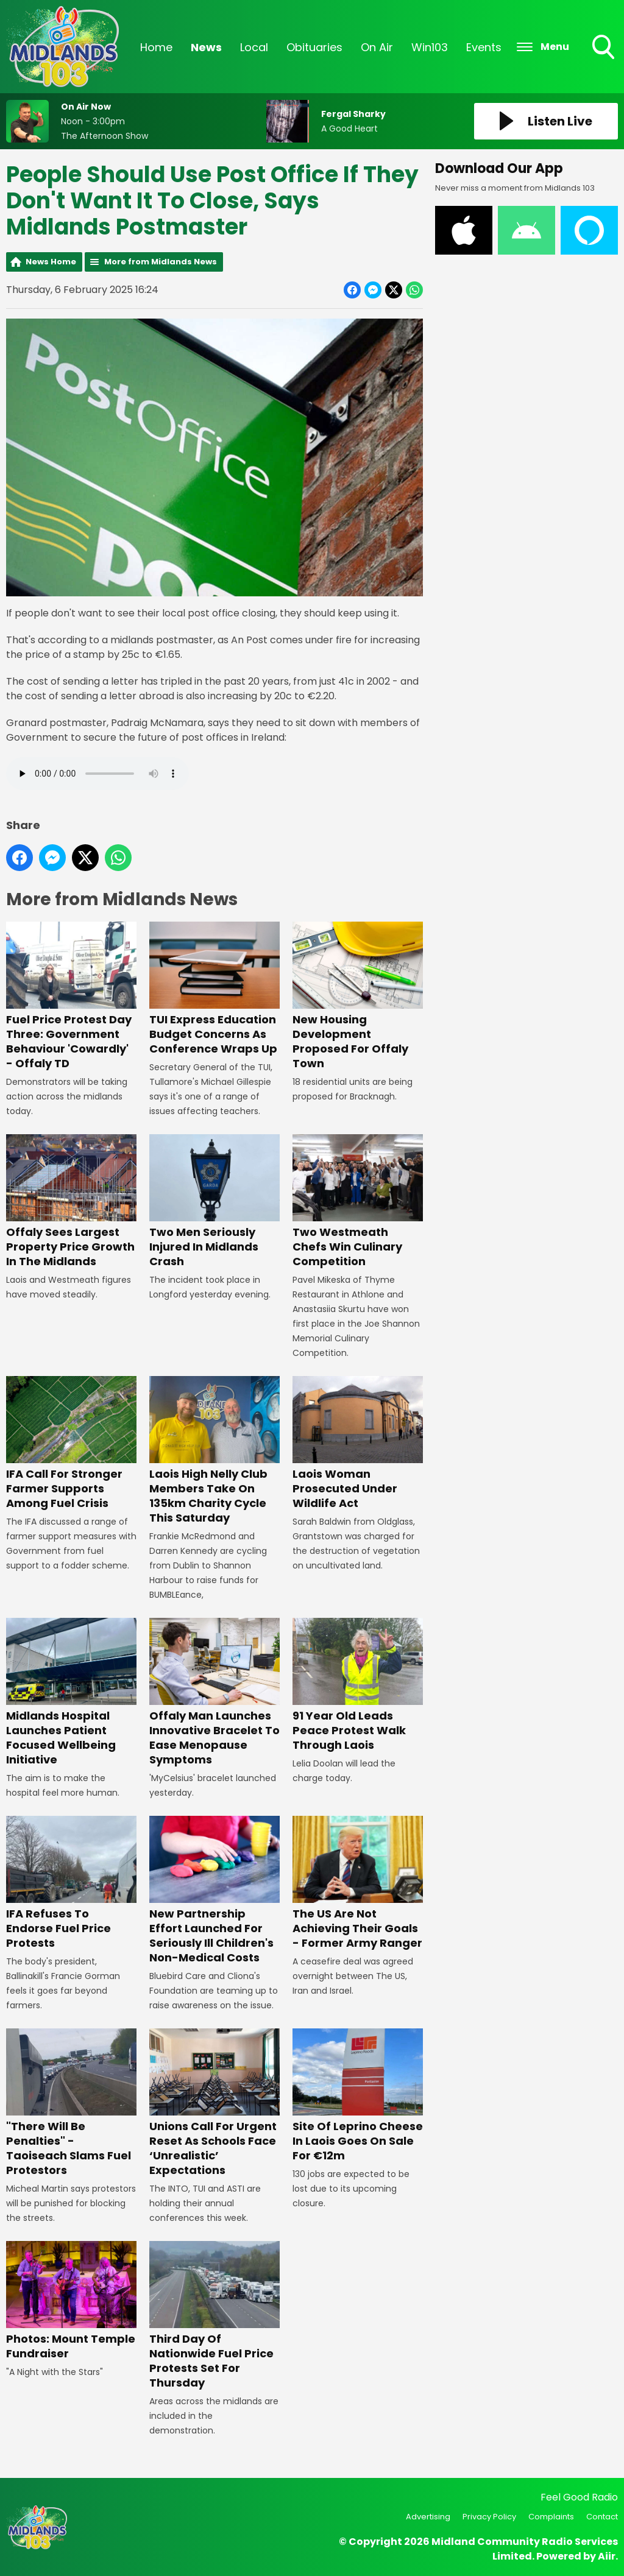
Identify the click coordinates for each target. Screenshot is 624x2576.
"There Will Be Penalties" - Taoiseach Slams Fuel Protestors (71, 2103)
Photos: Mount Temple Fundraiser (71, 2301)
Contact (602, 2516)
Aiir (606, 2556)
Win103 (429, 47)
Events (484, 47)
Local (254, 47)
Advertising (428, 2516)
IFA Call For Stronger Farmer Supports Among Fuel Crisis (71, 1444)
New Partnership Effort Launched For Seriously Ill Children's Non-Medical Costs (214, 1891)
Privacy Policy (489, 2516)
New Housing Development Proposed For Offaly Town (357, 996)
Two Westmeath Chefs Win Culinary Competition (357, 1202)
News (206, 47)
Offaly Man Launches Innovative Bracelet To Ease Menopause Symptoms (214, 1693)
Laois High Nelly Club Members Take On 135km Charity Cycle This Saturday (214, 1451)
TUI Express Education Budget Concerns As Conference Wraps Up (214, 989)
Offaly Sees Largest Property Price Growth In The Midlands (71, 1202)
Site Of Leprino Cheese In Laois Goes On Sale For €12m (357, 2095)
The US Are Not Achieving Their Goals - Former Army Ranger (357, 1883)
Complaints (551, 2516)
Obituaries (314, 47)
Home (156, 47)
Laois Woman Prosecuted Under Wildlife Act (357, 1444)
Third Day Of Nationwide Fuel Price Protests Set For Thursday (214, 2315)
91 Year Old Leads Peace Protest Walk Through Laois (357, 1685)
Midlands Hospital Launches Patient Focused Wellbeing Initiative (71, 1693)
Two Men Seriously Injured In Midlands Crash (214, 1202)
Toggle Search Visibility (604, 48)
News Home (51, 261)
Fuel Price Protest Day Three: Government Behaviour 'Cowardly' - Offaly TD (71, 996)
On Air (377, 47)
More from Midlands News (160, 261)
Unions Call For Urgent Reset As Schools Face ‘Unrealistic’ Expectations (214, 2103)
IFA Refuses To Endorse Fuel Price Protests (71, 1883)
